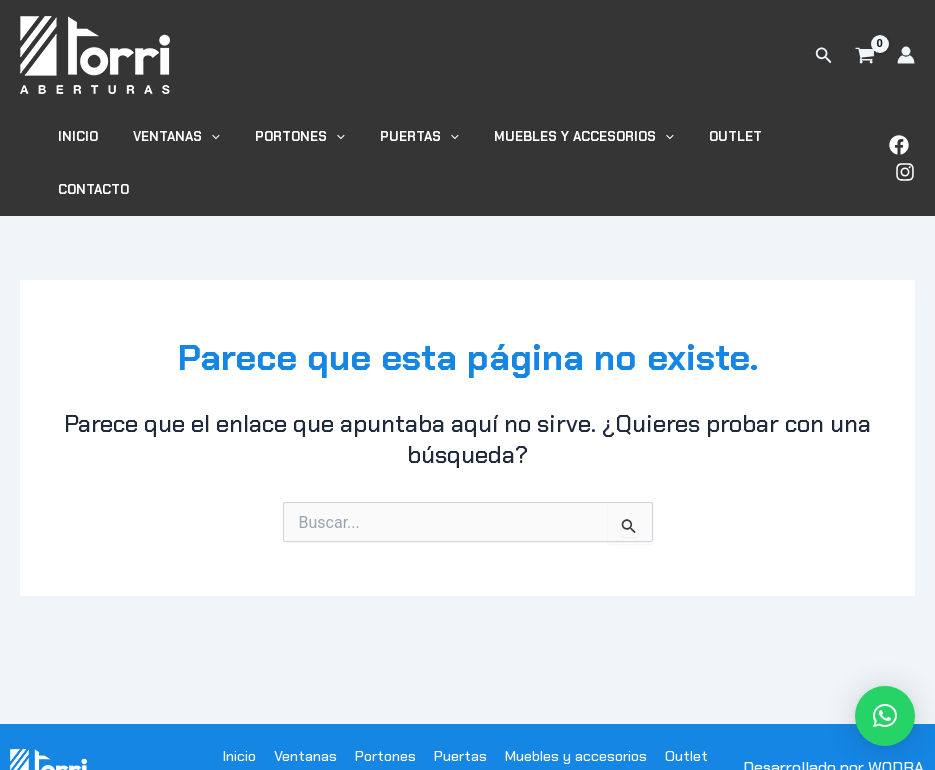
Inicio (101, 141)
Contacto (800, 141)
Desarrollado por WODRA (833, 724)
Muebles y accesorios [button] (570, 141)
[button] (824, 55)
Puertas (460, 713)
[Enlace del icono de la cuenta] (906, 55)
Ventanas (305, 713)
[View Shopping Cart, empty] (865, 55)
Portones (385, 713)
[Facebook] (899, 124)
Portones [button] (305, 141)
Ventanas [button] (190, 141)
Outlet (712, 141)
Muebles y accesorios (576, 713)
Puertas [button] (414, 141)
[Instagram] (905, 150)
